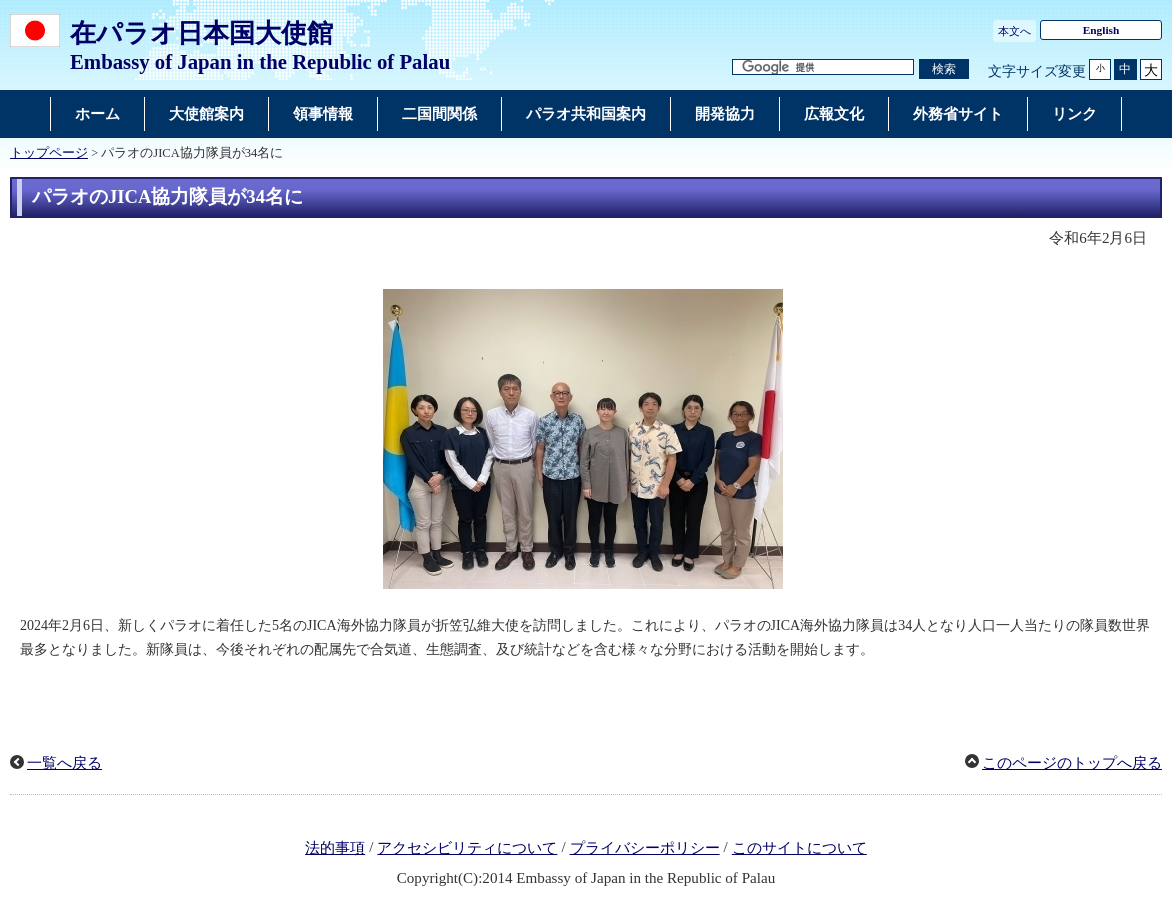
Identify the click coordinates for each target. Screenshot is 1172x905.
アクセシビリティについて (467, 848)
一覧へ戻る (64, 763)
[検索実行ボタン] (944, 69)
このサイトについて (799, 848)
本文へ (1014, 31)
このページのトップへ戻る (1072, 763)
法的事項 (335, 848)
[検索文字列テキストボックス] (823, 67)
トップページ (49, 153)
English (1101, 30)
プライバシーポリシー (645, 848)
